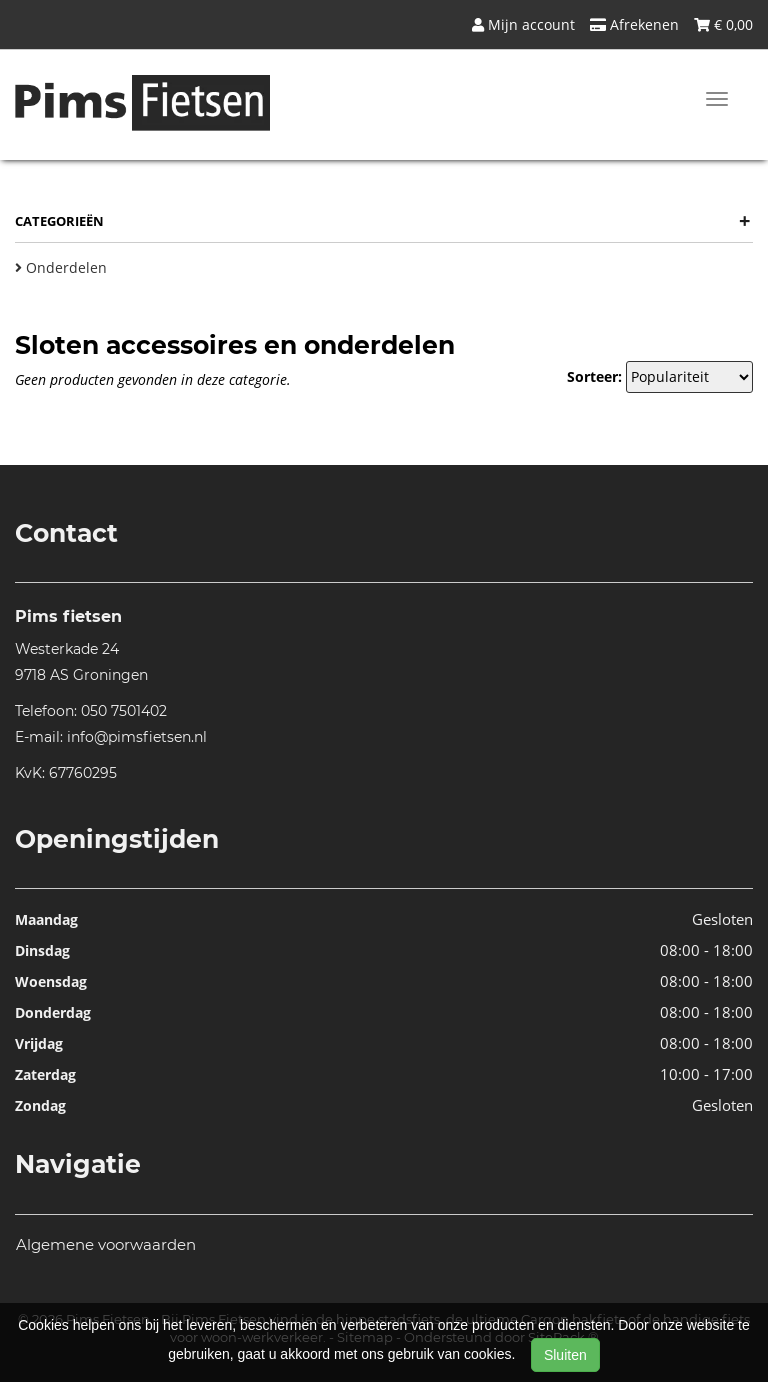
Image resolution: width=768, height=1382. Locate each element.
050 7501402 (124, 711)
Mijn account (523, 24)
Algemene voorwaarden (106, 1244)
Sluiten (565, 1355)
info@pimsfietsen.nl (137, 737)
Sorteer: (594, 376)
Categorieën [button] (382, 221)
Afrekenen (634, 24)
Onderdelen (61, 267)
